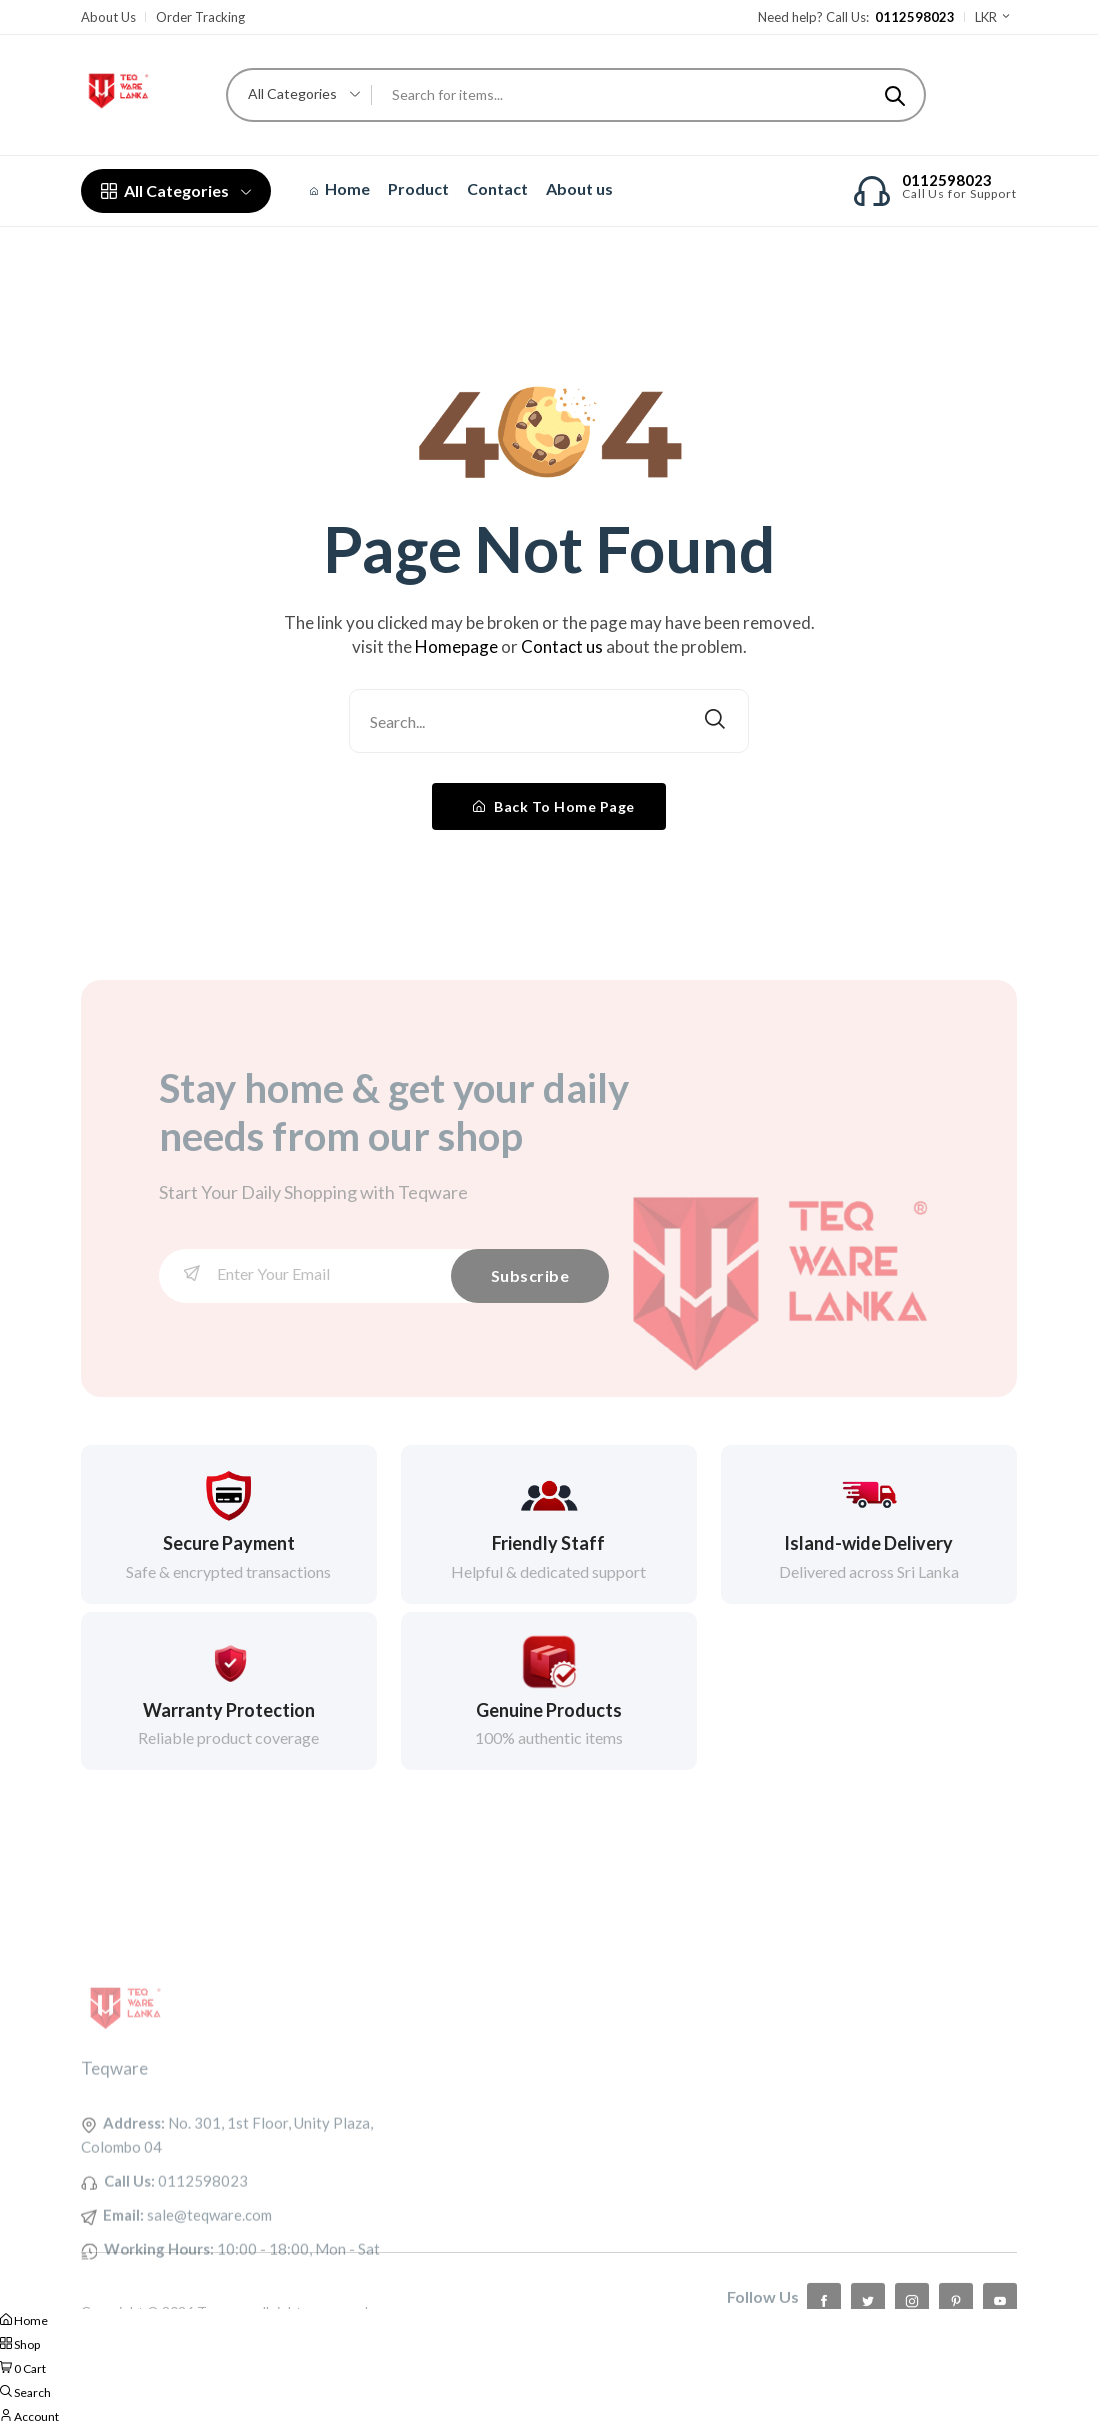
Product (418, 188)
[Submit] (895, 95)
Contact (497, 188)
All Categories (176, 190)
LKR (993, 17)
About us (579, 188)
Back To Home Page (554, 806)
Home (340, 188)
